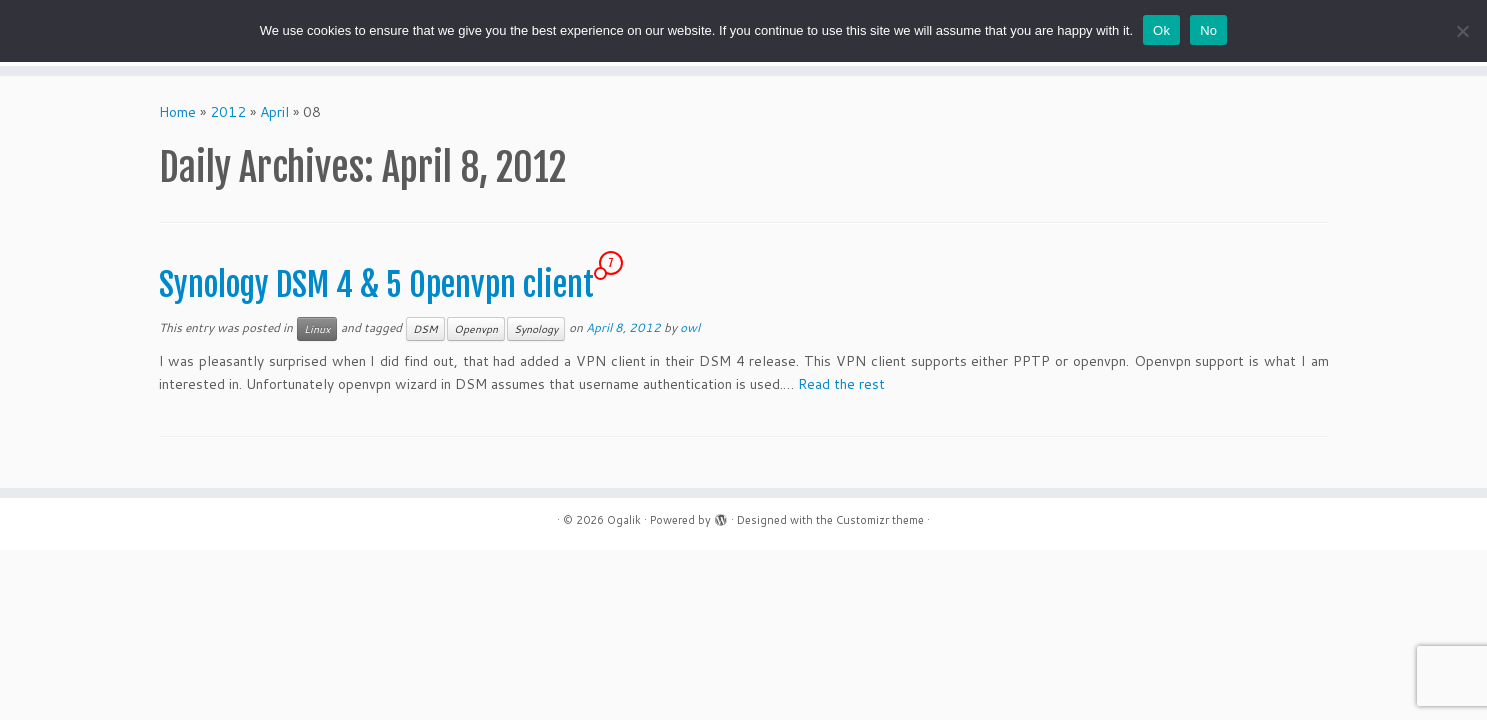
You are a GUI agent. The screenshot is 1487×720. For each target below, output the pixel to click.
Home (177, 112)
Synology (536, 329)
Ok (1161, 30)
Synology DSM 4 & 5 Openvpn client (376, 285)
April (274, 112)
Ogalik (624, 520)
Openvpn (476, 329)
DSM (425, 329)
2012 (228, 112)
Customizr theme (880, 520)
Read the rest (841, 384)
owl (690, 327)
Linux (317, 329)
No (1208, 30)
